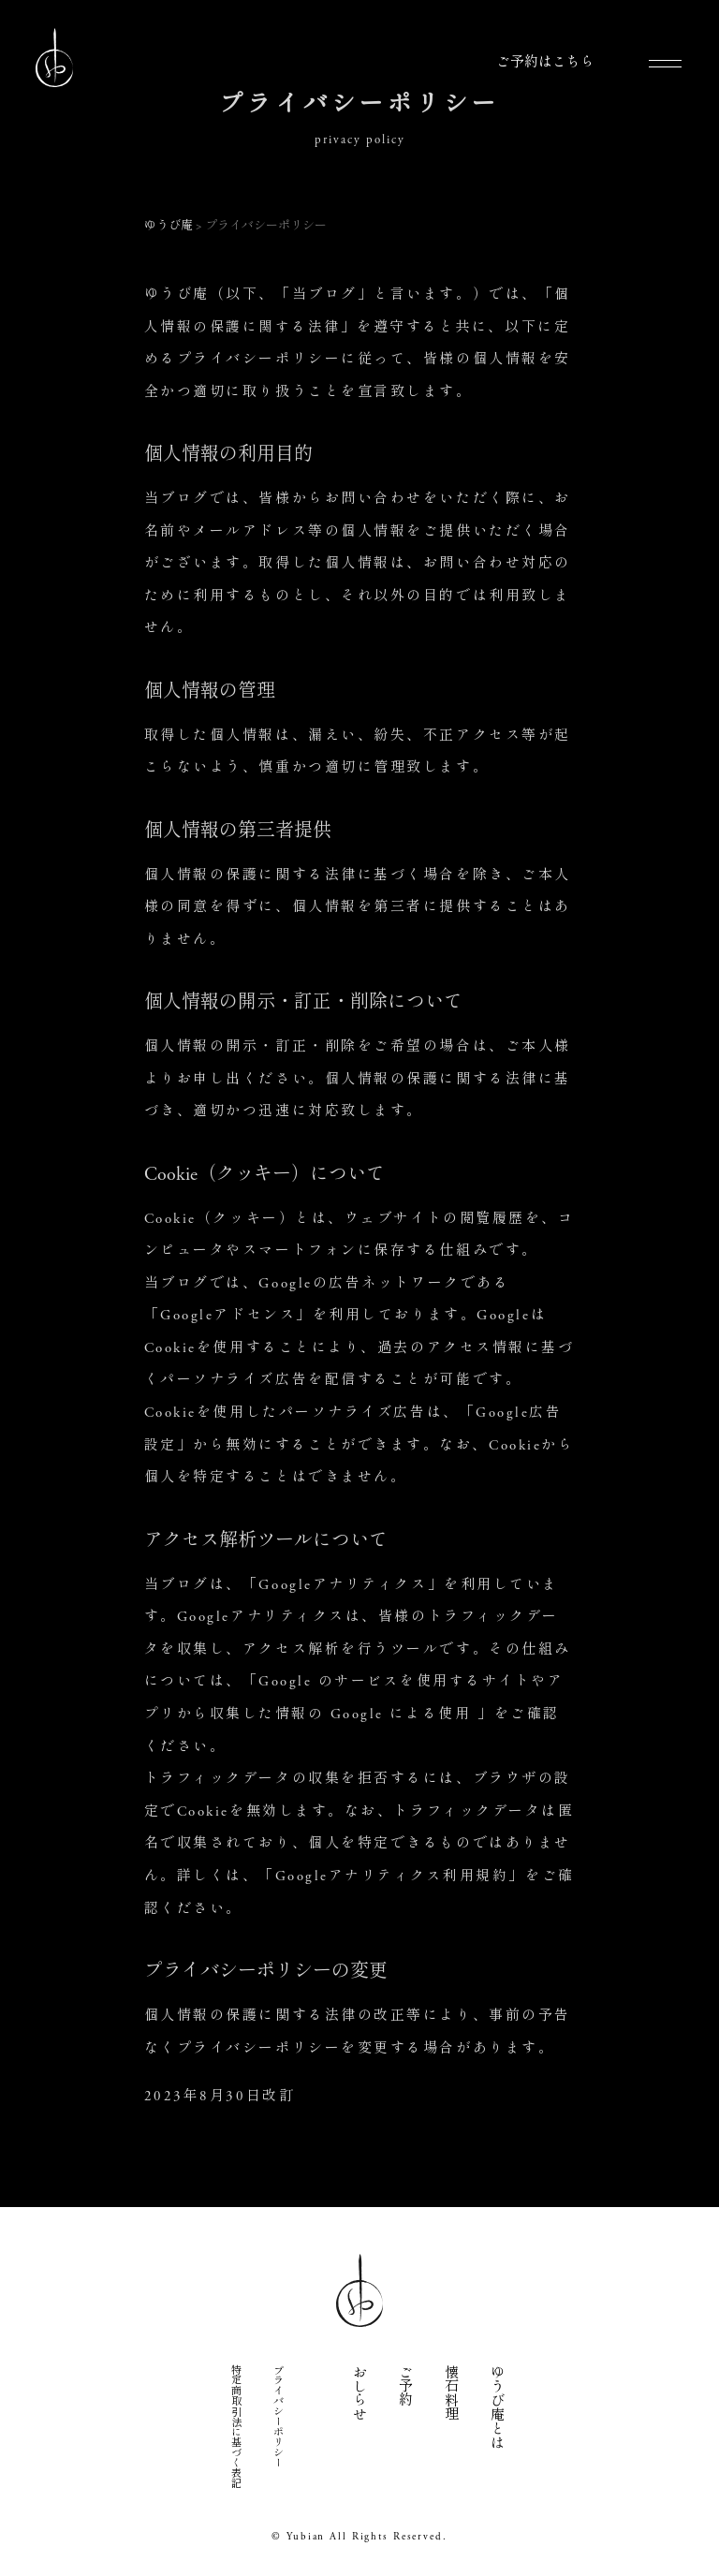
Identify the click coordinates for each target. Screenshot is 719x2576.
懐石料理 (450, 2391)
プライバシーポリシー (276, 2414)
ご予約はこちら (545, 62)
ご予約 (404, 2384)
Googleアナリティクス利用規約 (392, 1874)
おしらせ (358, 2391)
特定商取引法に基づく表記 (234, 2425)
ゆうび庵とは (496, 2405)
